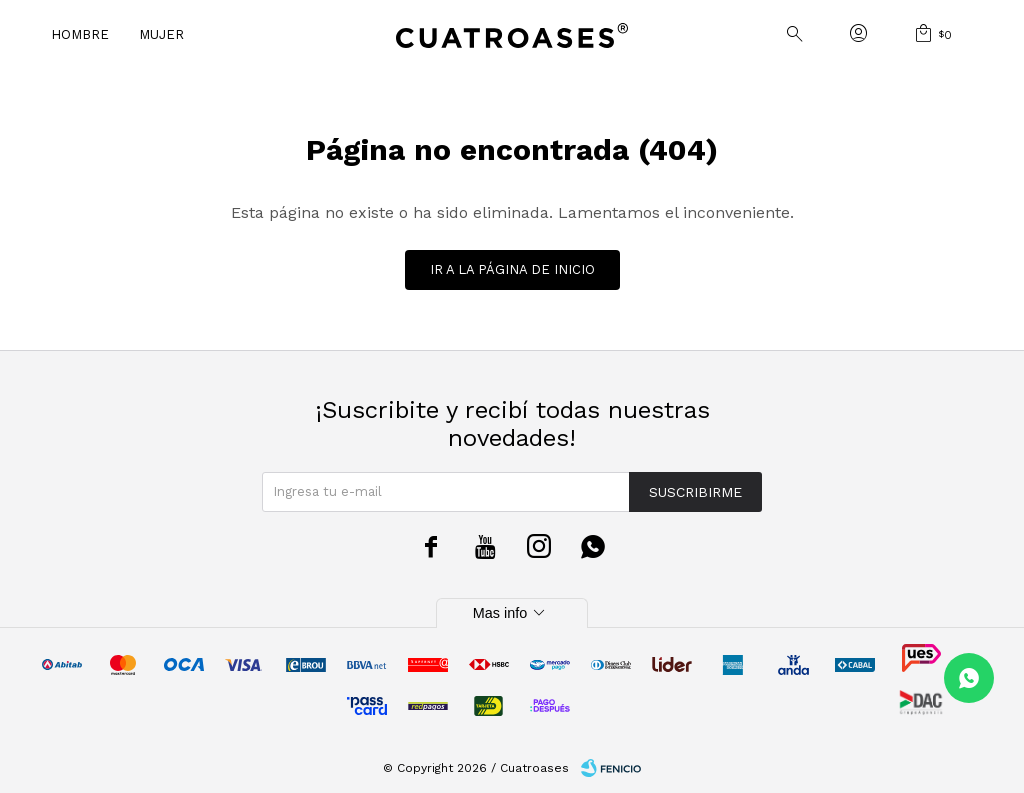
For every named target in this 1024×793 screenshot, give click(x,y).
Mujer (161, 34)
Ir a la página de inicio (512, 269)
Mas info (512, 613)
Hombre (80, 34)
